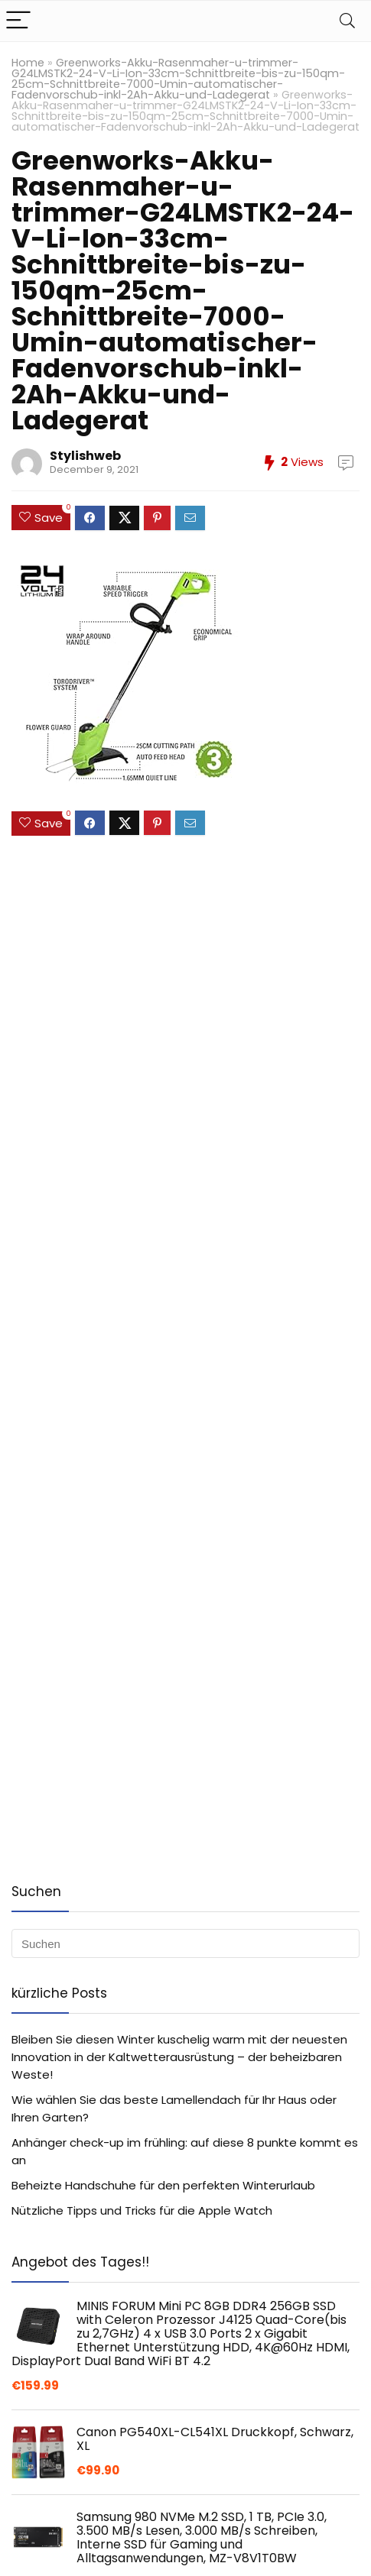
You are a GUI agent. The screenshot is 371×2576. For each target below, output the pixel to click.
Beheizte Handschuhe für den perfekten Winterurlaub (163, 2185)
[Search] (347, 21)
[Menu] (18, 21)
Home (27, 62)
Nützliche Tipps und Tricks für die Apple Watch (141, 2210)
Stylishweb (85, 455)
